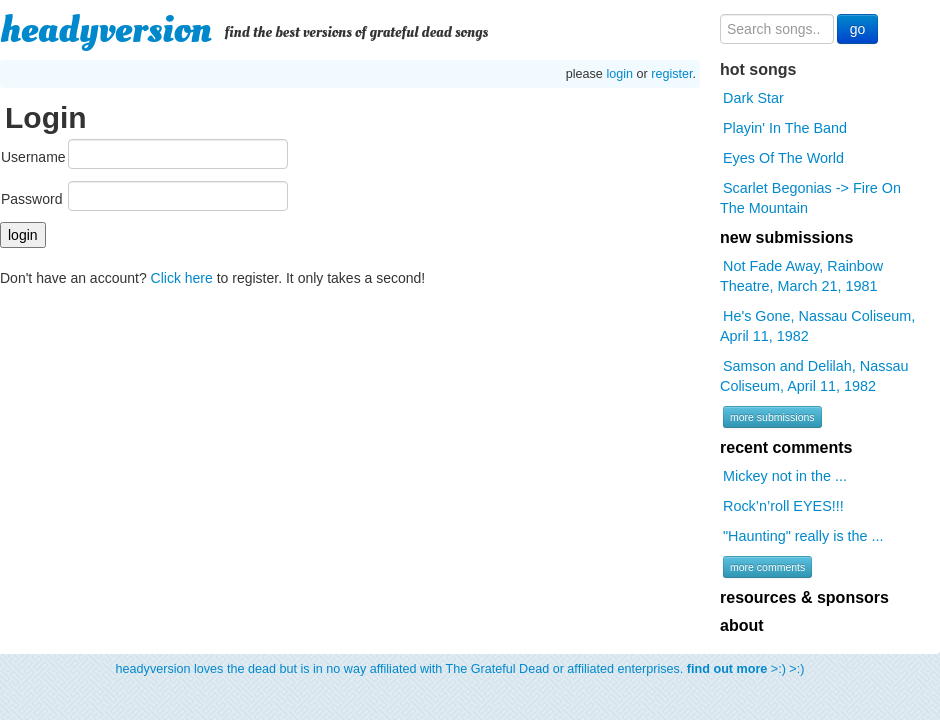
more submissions (772, 417)
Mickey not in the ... (785, 476)
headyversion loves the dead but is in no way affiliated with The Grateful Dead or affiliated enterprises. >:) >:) (460, 669)
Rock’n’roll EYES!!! (783, 506)
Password (31, 199)
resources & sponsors (804, 597)
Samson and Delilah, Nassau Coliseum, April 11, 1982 (814, 376)
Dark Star (753, 98)
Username (33, 157)
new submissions (786, 237)
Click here (182, 278)
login (619, 74)
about (742, 625)
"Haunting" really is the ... (803, 536)
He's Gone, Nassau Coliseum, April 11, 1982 (817, 326)
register (671, 74)
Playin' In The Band (785, 128)
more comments (767, 567)
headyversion (106, 30)
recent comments (786, 447)
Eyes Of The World (783, 158)
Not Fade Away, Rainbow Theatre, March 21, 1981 (801, 276)
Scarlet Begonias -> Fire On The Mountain (810, 198)
